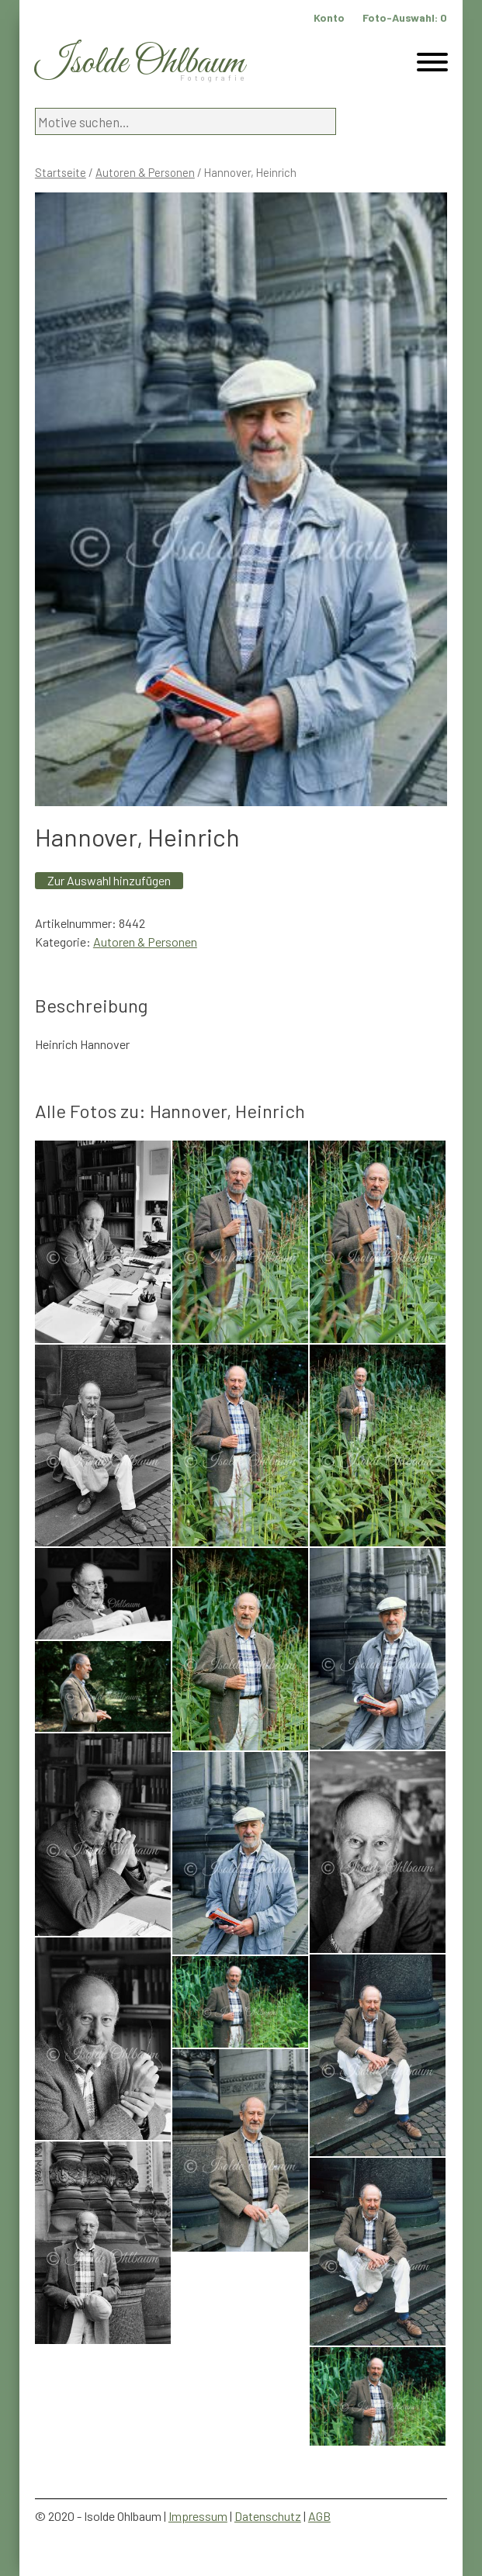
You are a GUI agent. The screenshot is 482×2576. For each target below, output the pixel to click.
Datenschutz (267, 2515)
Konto (329, 17)
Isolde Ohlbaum (139, 63)
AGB (319, 2515)
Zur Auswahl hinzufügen (109, 880)
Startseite (60, 172)
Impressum (197, 2515)
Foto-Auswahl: (404, 17)
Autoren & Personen (145, 172)
